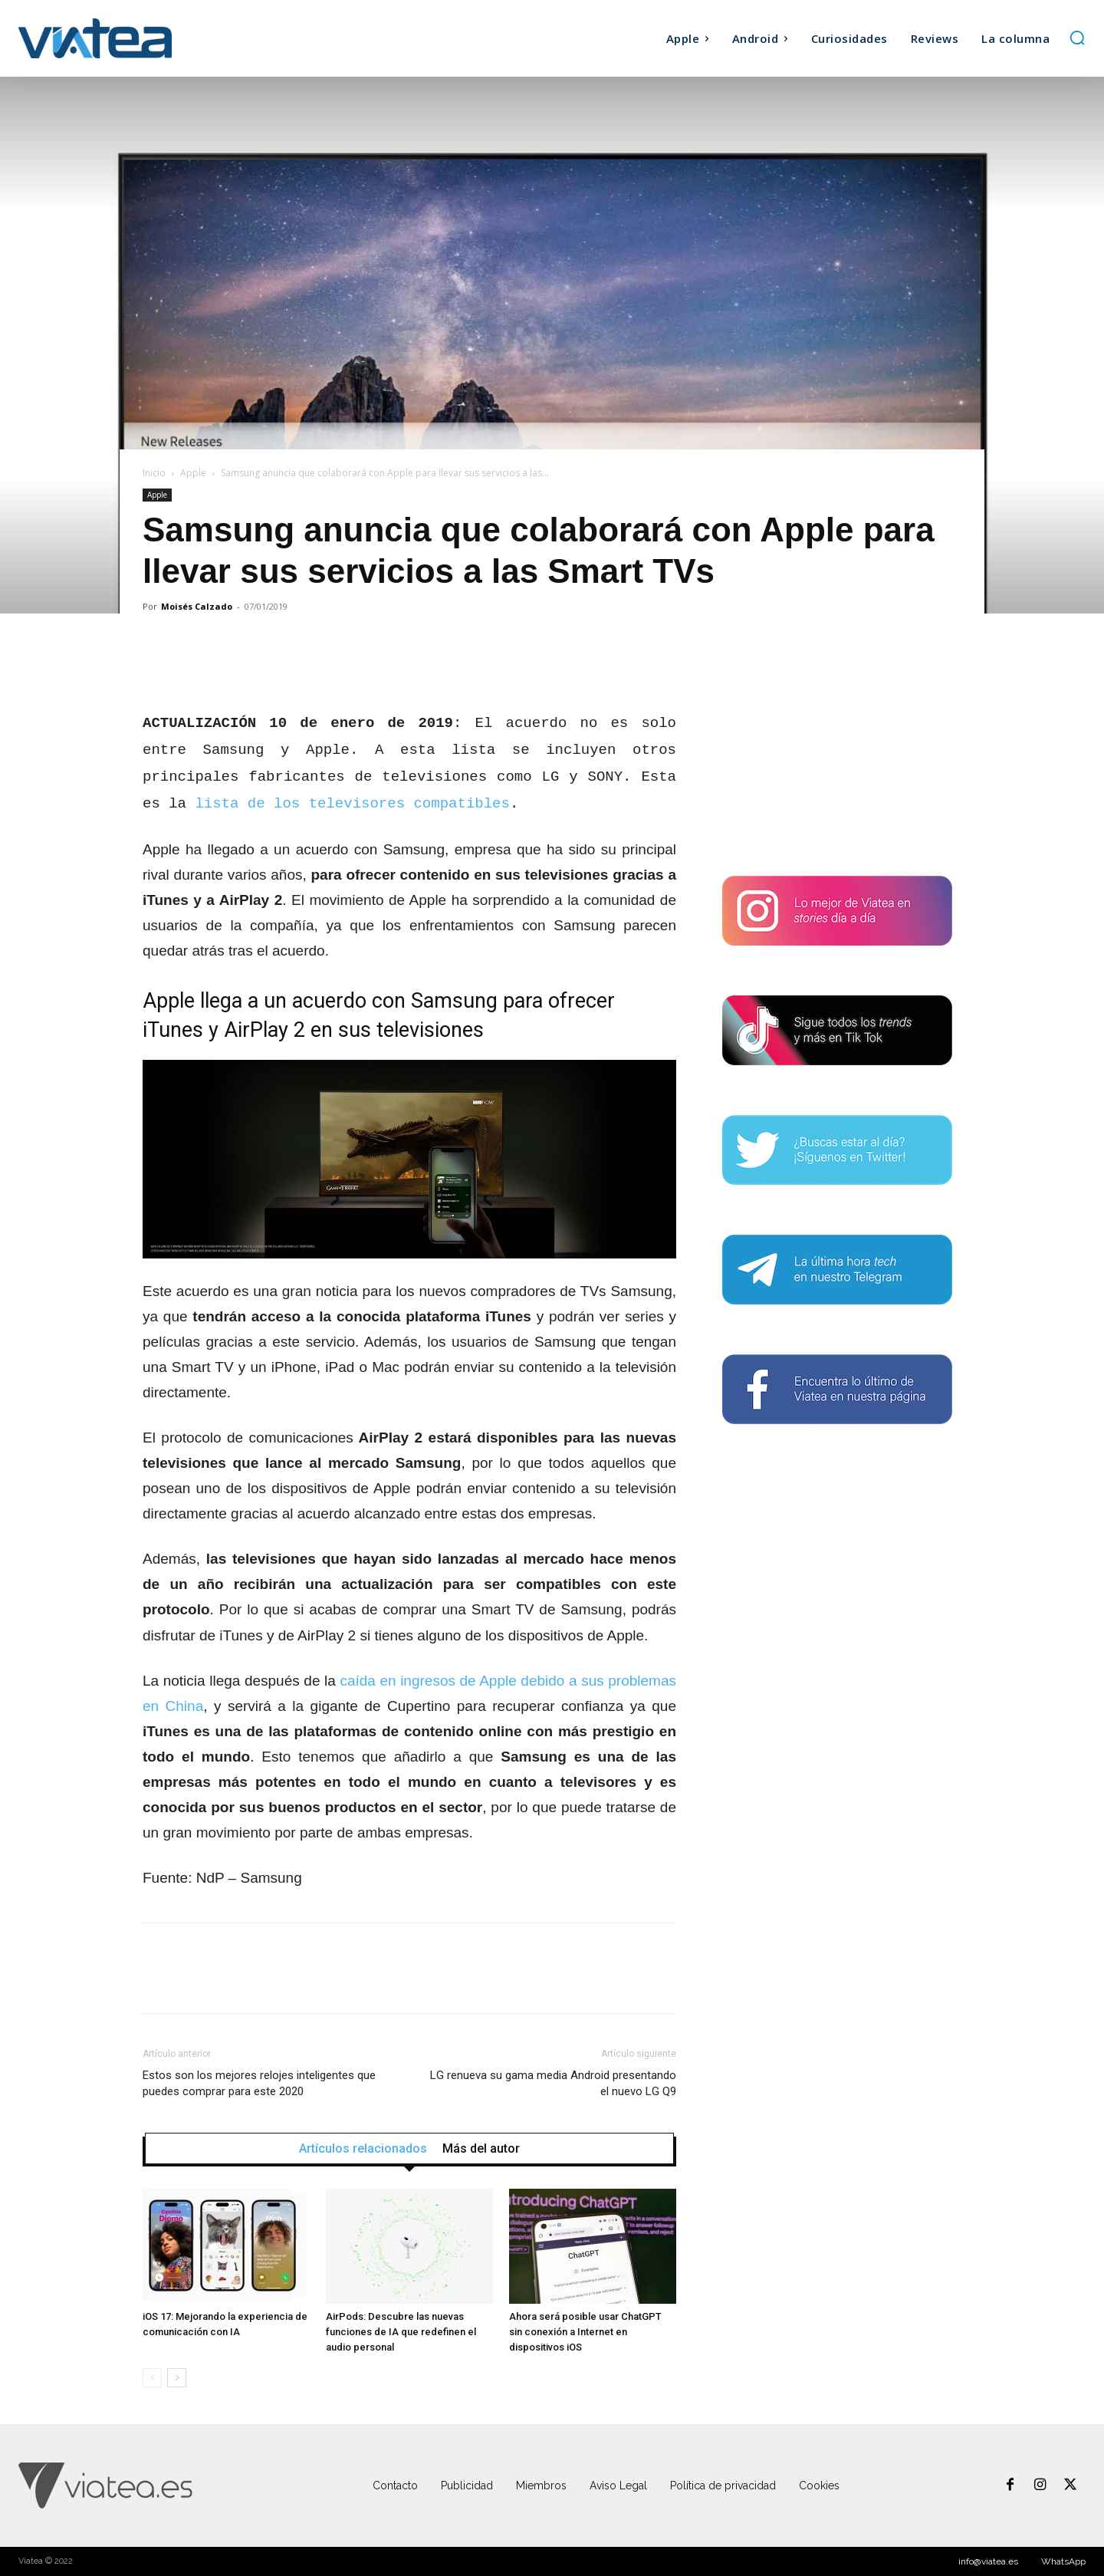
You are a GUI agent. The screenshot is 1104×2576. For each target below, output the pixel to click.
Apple (193, 472)
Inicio (154, 472)
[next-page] (176, 2377)
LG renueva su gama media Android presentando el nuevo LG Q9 (553, 2083)
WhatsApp (1063, 2561)
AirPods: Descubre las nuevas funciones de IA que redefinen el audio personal (401, 2332)
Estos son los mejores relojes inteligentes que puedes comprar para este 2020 (259, 2083)
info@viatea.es (988, 2561)
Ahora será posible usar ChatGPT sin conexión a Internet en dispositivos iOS (585, 2332)
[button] (1077, 37)
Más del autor (481, 2149)
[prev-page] (152, 2377)
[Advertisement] (837, 746)
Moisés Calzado (196, 606)
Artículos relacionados (363, 2149)
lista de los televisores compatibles (352, 803)
